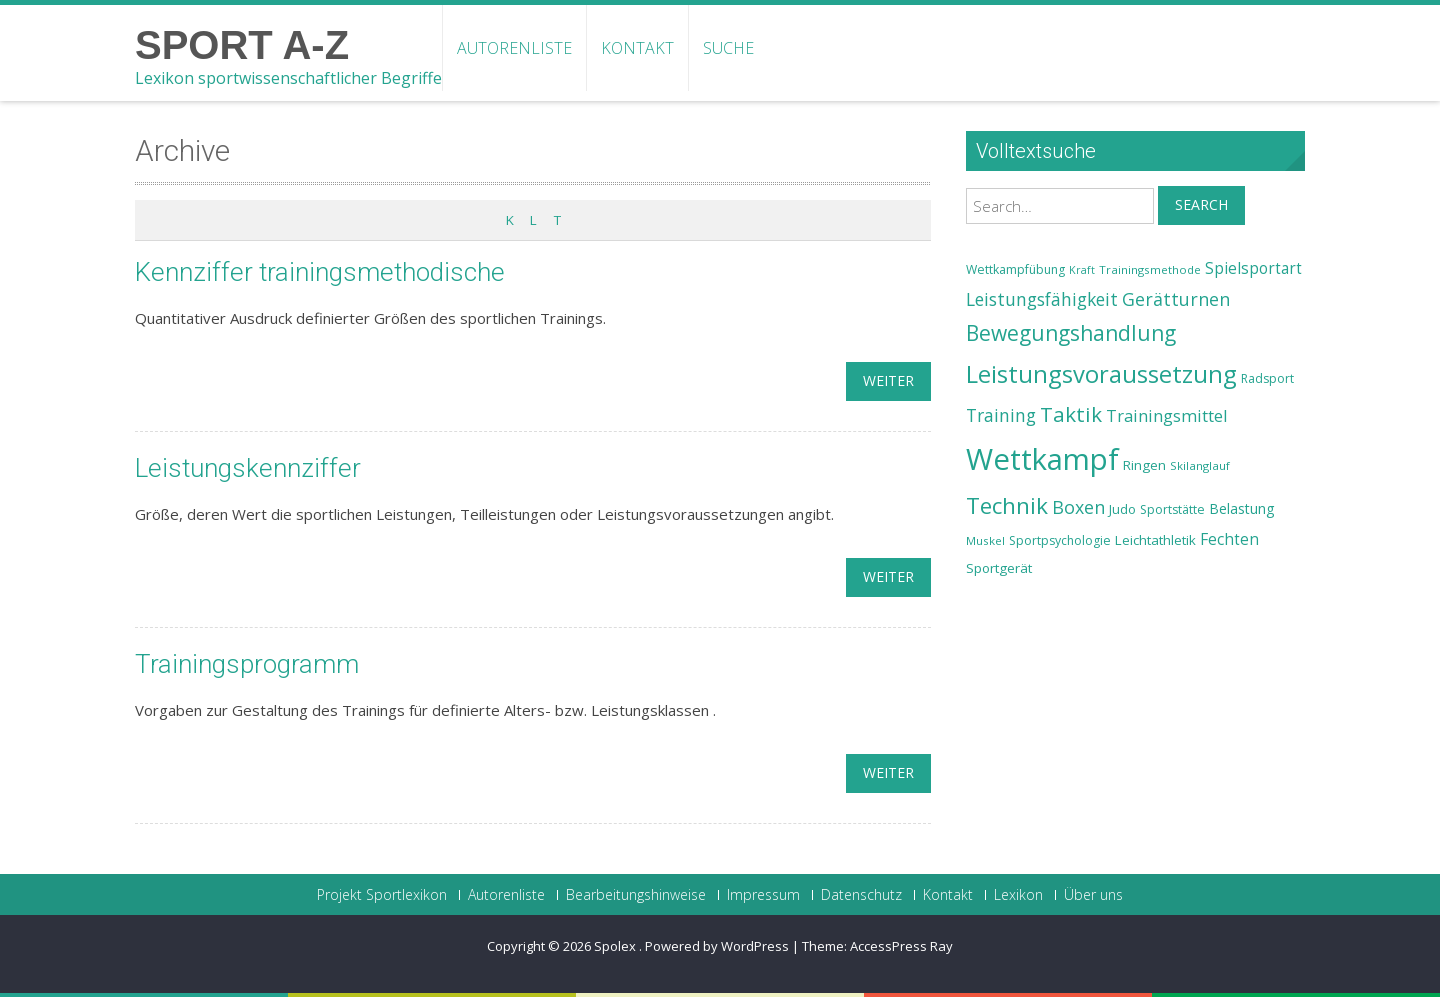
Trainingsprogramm (247, 664)
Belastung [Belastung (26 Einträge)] (1242, 508)
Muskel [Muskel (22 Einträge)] (985, 540)
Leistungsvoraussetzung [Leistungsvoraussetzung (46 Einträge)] (1101, 374)
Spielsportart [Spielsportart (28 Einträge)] (1253, 268)
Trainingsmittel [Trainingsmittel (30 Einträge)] (1167, 415)
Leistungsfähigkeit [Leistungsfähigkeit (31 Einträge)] (1042, 299)
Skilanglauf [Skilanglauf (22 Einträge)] (1200, 465)
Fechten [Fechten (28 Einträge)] (1229, 539)
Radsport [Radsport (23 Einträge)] (1267, 378)
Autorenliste (514, 48)
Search (1201, 204)
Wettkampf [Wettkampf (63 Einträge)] (1042, 459)
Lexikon (1018, 895)
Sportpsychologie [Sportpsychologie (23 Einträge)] (1060, 540)
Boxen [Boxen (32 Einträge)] (1078, 507)
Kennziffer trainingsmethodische (320, 272)
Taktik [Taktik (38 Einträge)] (1071, 414)
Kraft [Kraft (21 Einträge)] (1082, 270)
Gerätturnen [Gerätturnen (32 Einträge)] (1176, 299)
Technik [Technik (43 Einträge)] (1007, 505)
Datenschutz (861, 895)
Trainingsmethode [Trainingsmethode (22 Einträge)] (1150, 269)
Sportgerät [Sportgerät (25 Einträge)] (999, 568)
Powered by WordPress (717, 946)
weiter (888, 380)
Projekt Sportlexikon (382, 895)
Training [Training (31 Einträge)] (1001, 415)
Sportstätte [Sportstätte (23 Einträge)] (1172, 509)
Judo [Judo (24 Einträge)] (1122, 509)
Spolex (616, 946)
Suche (728, 48)
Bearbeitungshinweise (636, 895)
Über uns (1093, 895)
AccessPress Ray (901, 946)
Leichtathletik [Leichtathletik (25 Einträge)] (1155, 540)
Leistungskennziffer (248, 468)
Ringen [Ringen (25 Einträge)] (1144, 465)
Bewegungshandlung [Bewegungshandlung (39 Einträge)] (1071, 333)
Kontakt (637, 48)
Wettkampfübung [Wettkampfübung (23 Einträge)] (1015, 269)
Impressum (763, 895)
